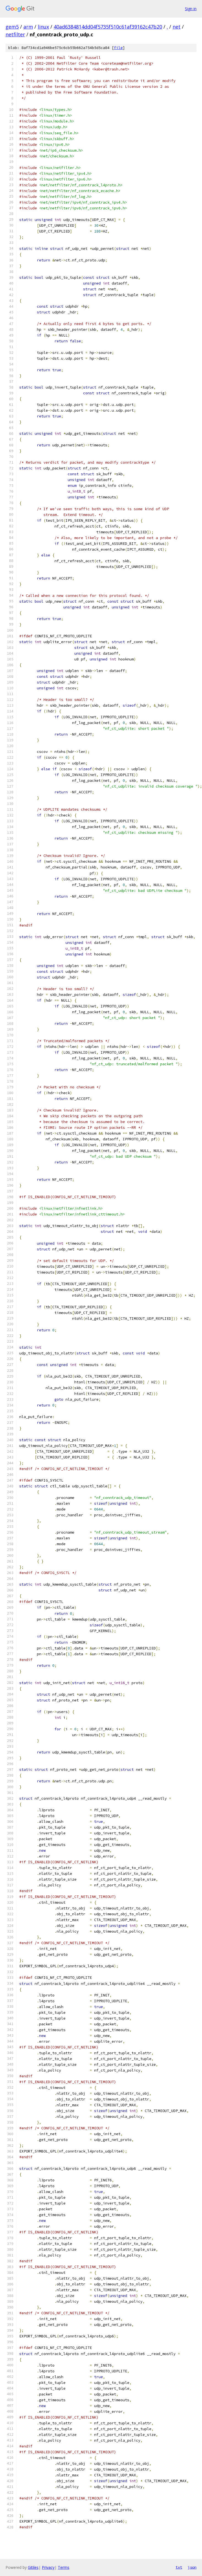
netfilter (15, 34)
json (192, 2567)
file (118, 47)
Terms (63, 2567)
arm (28, 26)
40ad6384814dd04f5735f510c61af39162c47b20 (108, 26)
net (177, 26)
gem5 (12, 26)
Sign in (190, 8)
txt (179, 2567)
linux (43, 26)
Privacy (48, 2567)
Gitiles (33, 2567)
